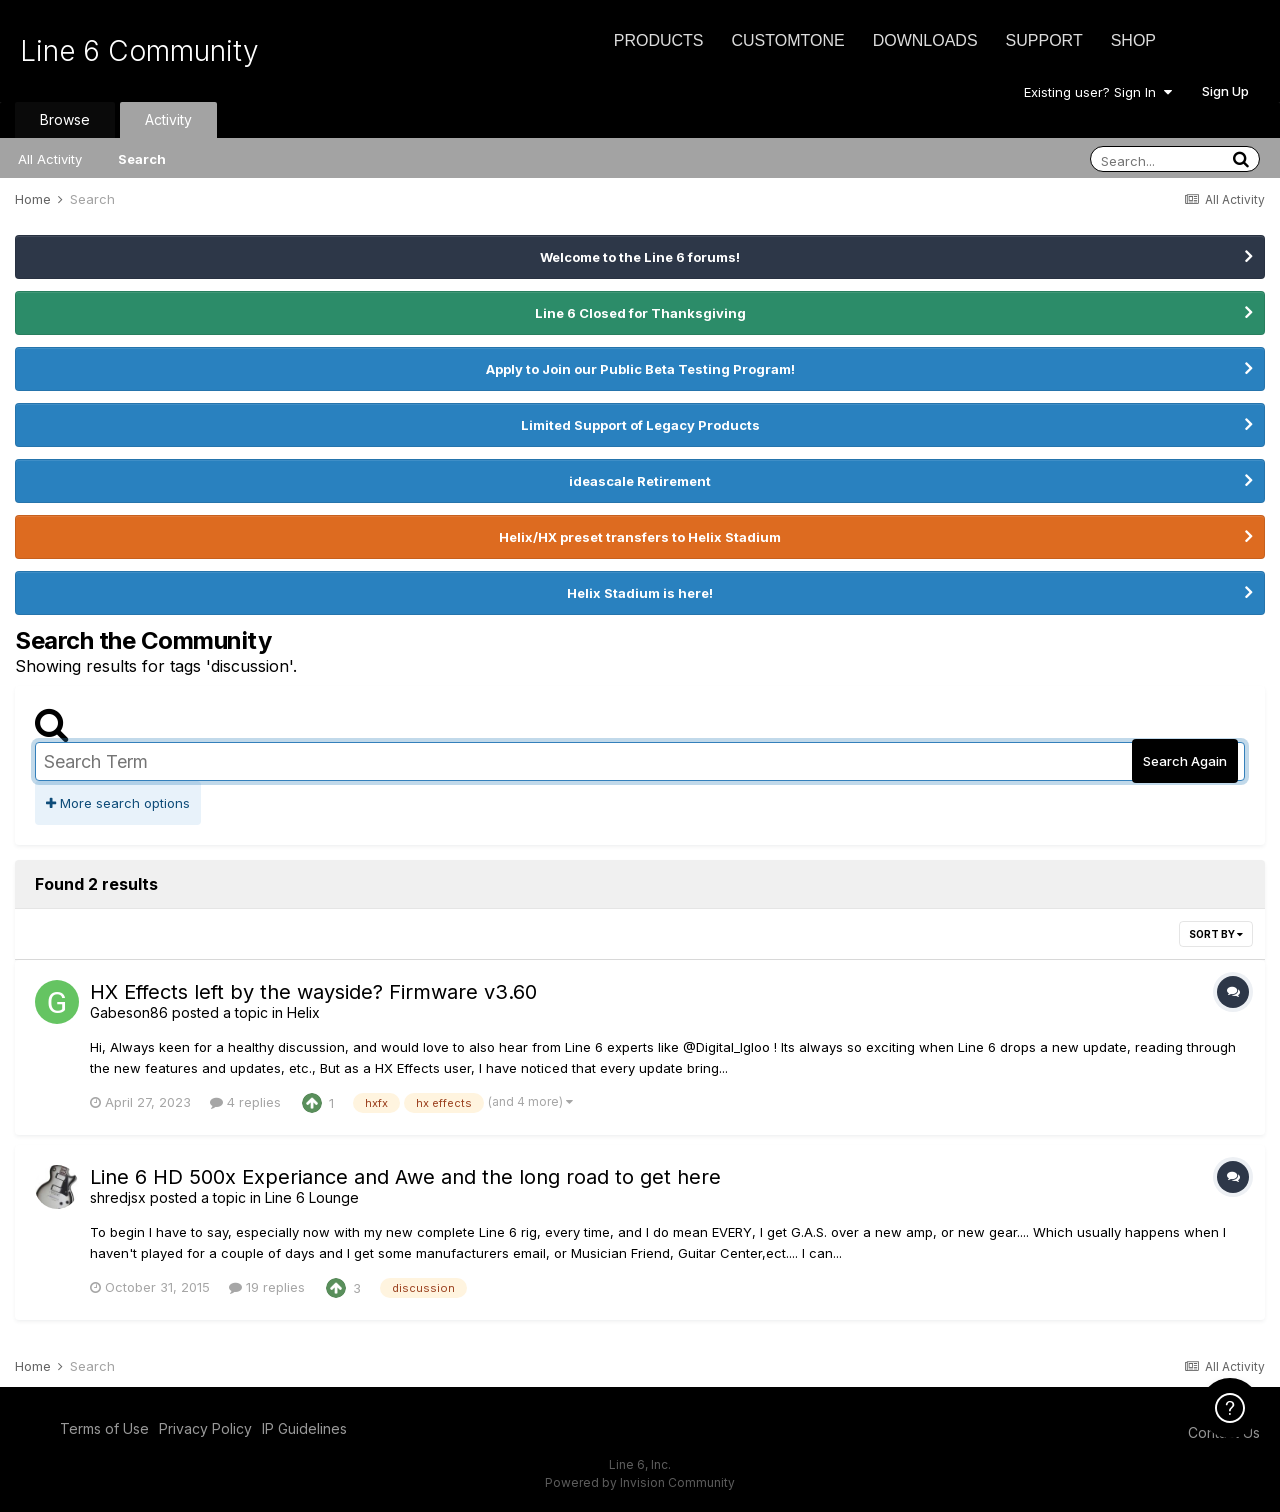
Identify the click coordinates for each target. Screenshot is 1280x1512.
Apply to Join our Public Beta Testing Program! (640, 369)
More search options (118, 803)
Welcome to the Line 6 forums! (640, 257)
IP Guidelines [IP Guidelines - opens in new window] (304, 1428)
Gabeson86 (129, 1012)
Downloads (925, 40)
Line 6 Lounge (312, 1197)
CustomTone (787, 40)
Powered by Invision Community (640, 1482)
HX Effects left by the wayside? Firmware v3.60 (313, 992)
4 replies (245, 1102)
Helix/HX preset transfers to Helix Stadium (640, 537)
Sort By (1216, 934)
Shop (1133, 40)
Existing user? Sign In (1098, 92)
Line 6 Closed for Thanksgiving (640, 313)
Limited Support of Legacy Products (640, 425)
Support (1044, 40)
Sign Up (1225, 91)
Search (142, 159)
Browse (65, 119)
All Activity (50, 159)
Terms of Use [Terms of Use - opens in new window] (104, 1428)
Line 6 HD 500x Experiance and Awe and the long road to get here (405, 1177)
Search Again (1185, 761)
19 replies (267, 1287)
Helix (303, 1012)
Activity (168, 119)
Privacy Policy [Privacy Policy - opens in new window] (205, 1428)
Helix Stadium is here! (640, 593)
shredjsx (118, 1197)
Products (659, 40)
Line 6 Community (139, 51)
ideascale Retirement (640, 481)
